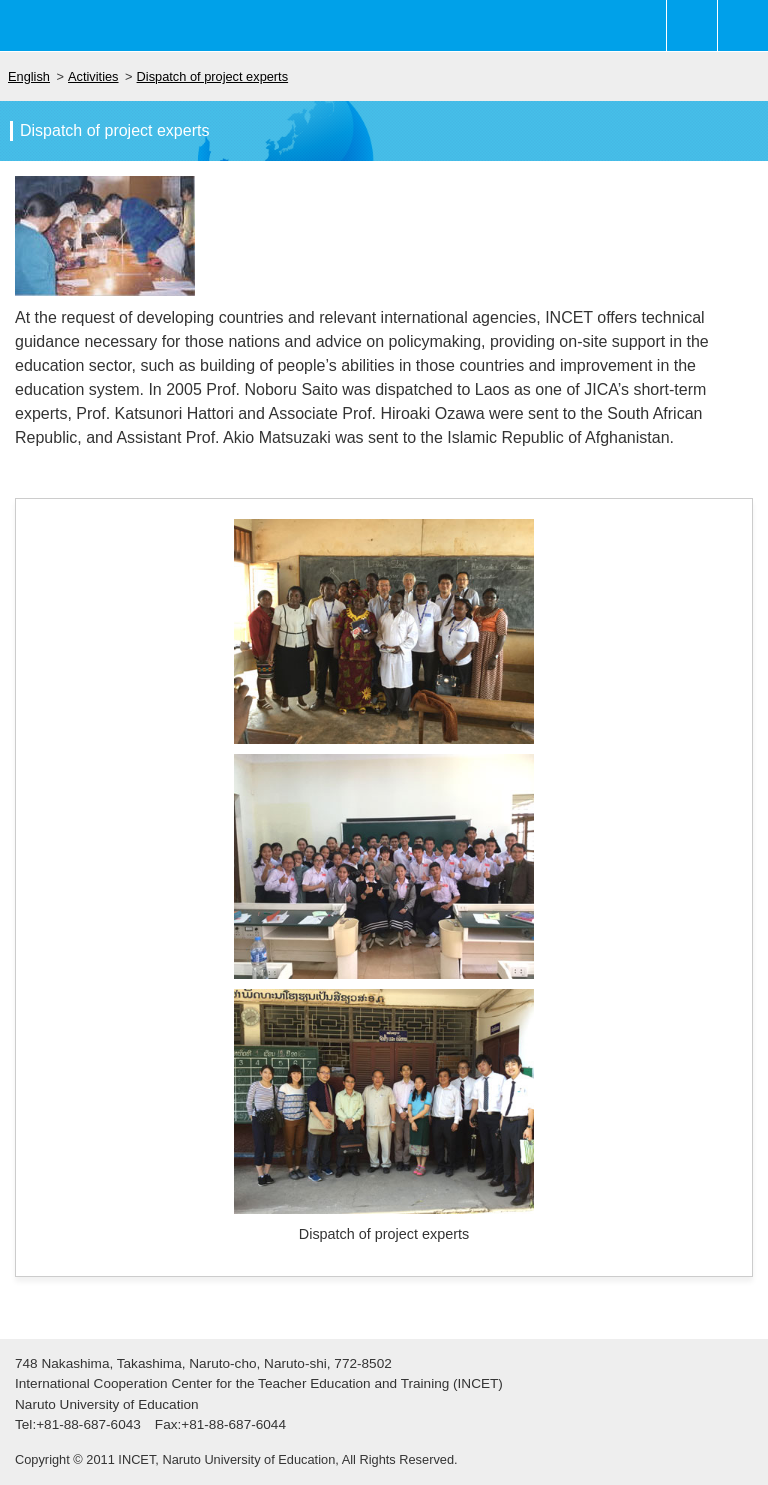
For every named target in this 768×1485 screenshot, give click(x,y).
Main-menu (743, 25)
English (29, 76)
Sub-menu (692, 25)
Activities (93, 76)
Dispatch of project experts (213, 76)
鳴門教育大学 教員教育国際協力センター (120, 25)
